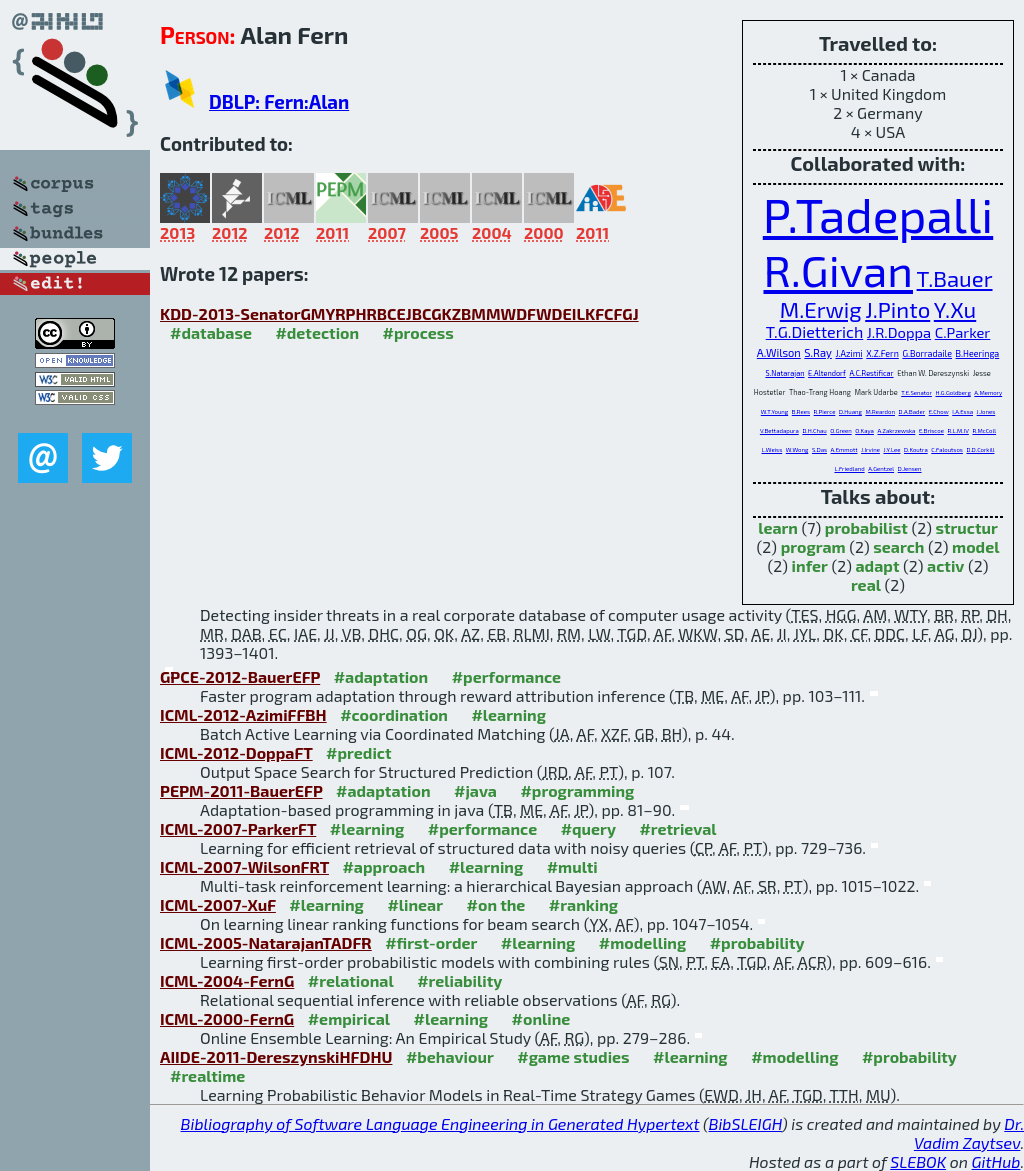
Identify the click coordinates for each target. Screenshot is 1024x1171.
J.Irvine (870, 449)
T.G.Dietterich (815, 331)
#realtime (207, 1075)
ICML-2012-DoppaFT (236, 752)
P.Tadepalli (878, 214)
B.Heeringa (978, 353)
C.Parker (963, 332)
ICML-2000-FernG (227, 1018)
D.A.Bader (912, 411)
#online (541, 1018)
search (898, 546)
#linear (415, 904)
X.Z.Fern (882, 353)
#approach (383, 866)
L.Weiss (772, 449)
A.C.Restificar (871, 373)
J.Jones (986, 411)
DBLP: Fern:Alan (279, 101)
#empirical (349, 1018)
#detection (317, 332)
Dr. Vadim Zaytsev (969, 1133)
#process (418, 332)
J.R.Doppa (899, 332)
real (866, 584)
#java (475, 790)
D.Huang (850, 411)
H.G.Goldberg (952, 392)
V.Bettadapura (779, 430)
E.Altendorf (827, 373)
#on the (496, 904)
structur (966, 527)
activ (945, 565)
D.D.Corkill (980, 449)
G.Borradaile (927, 353)
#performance (506, 676)
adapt (878, 565)
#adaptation (381, 676)
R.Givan (838, 269)
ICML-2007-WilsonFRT (244, 866)
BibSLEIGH (745, 1123)
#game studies (573, 1056)
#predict (358, 752)
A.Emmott (844, 449)
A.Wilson (779, 352)
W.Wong (797, 449)
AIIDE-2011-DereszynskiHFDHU (276, 1056)
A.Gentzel (881, 468)
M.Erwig (821, 309)
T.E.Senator (916, 392)
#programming (577, 790)
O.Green (840, 430)
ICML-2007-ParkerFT (238, 828)
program (813, 546)
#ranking (583, 904)
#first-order (431, 942)
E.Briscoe (931, 430)
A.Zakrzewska (896, 430)
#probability (757, 942)
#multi (572, 866)
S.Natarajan (784, 373)
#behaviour (450, 1056)
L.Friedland (849, 468)
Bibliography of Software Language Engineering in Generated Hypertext (440, 1123)
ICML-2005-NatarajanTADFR (266, 942)
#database (211, 332)
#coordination (394, 714)
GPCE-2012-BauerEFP (240, 676)
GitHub (996, 1161)
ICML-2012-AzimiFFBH (243, 714)
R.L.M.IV (957, 430)
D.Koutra (916, 449)
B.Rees (801, 411)
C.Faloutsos (947, 449)
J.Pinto (897, 309)
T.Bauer (955, 278)
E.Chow (939, 411)
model (975, 546)
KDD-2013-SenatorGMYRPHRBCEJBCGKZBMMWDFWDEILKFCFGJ (399, 313)
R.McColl (984, 430)
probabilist (866, 527)
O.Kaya (864, 430)
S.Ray (818, 352)
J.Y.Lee (891, 449)
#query (588, 828)
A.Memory (988, 392)
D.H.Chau (814, 430)
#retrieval (677, 828)
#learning (508, 714)
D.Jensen (910, 468)
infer (810, 565)
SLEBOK (918, 1161)
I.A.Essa (962, 411)
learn (778, 527)
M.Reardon (880, 411)
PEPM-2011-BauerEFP (241, 790)
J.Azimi (848, 353)
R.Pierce (825, 411)
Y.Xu (955, 309)
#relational (351, 980)
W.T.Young (774, 411)
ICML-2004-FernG (227, 980)
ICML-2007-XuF (218, 904)
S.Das (819, 449)
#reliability (459, 980)
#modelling (642, 942)
